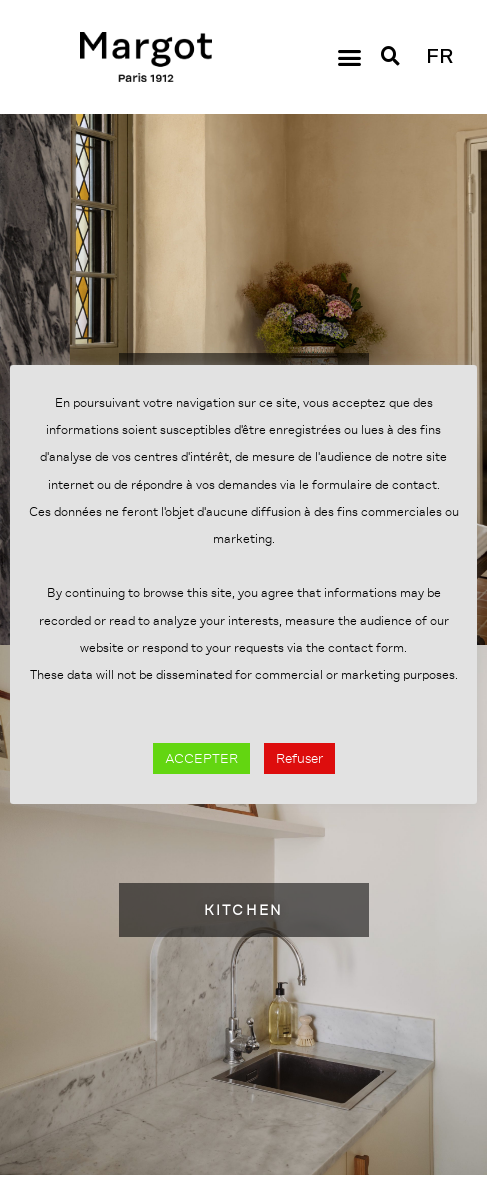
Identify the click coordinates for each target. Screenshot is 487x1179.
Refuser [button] (299, 758)
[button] (350, 57)
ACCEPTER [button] (201, 758)
